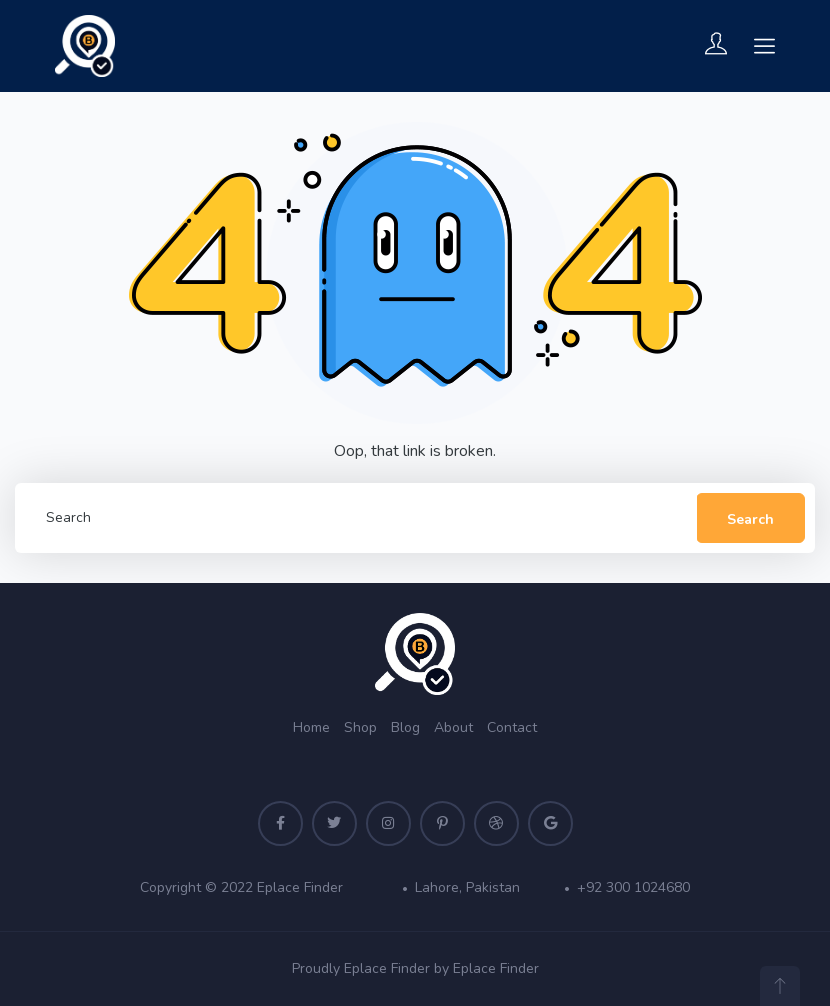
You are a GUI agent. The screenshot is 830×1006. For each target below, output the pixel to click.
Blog (405, 727)
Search (750, 519)
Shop (360, 727)
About (453, 727)
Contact (512, 727)
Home (311, 727)
